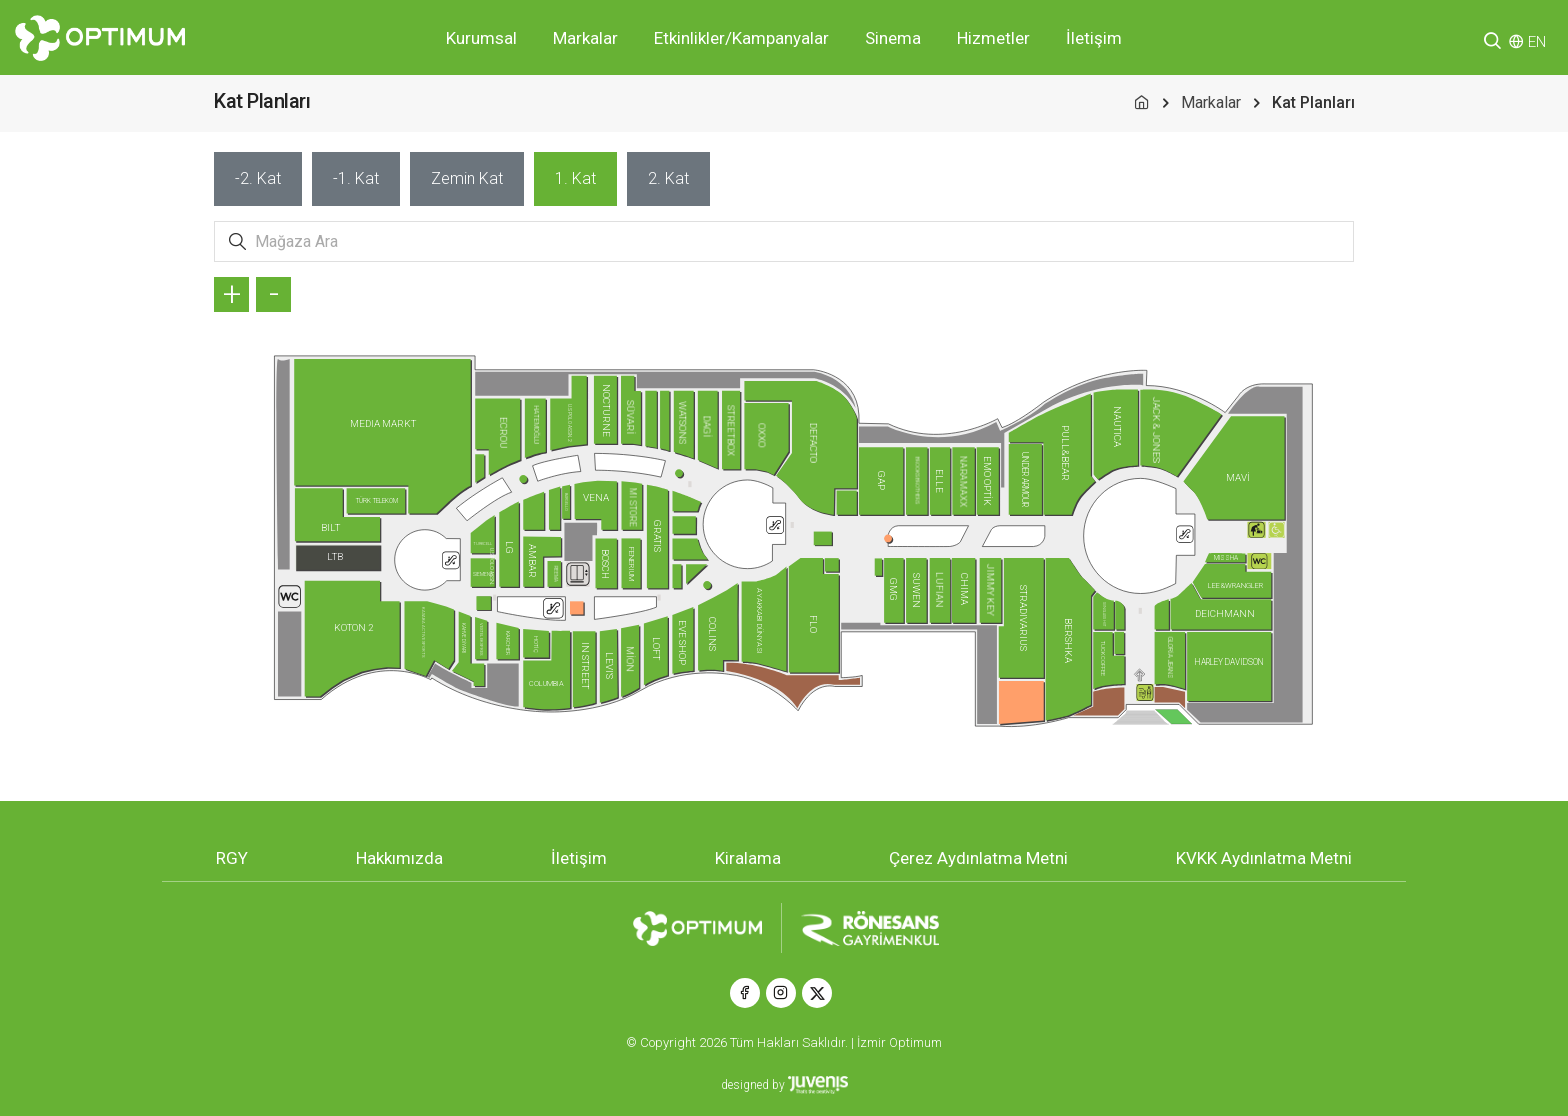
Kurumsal (481, 38)
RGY (232, 858)
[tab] (258, 179)
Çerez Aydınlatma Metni (978, 858)
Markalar (585, 38)
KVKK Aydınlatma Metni (1264, 858)
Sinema (893, 38)
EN (1537, 42)
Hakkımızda (399, 858)
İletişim (1094, 38)
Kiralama (748, 858)
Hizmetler (993, 38)
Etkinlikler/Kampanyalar (741, 38)
